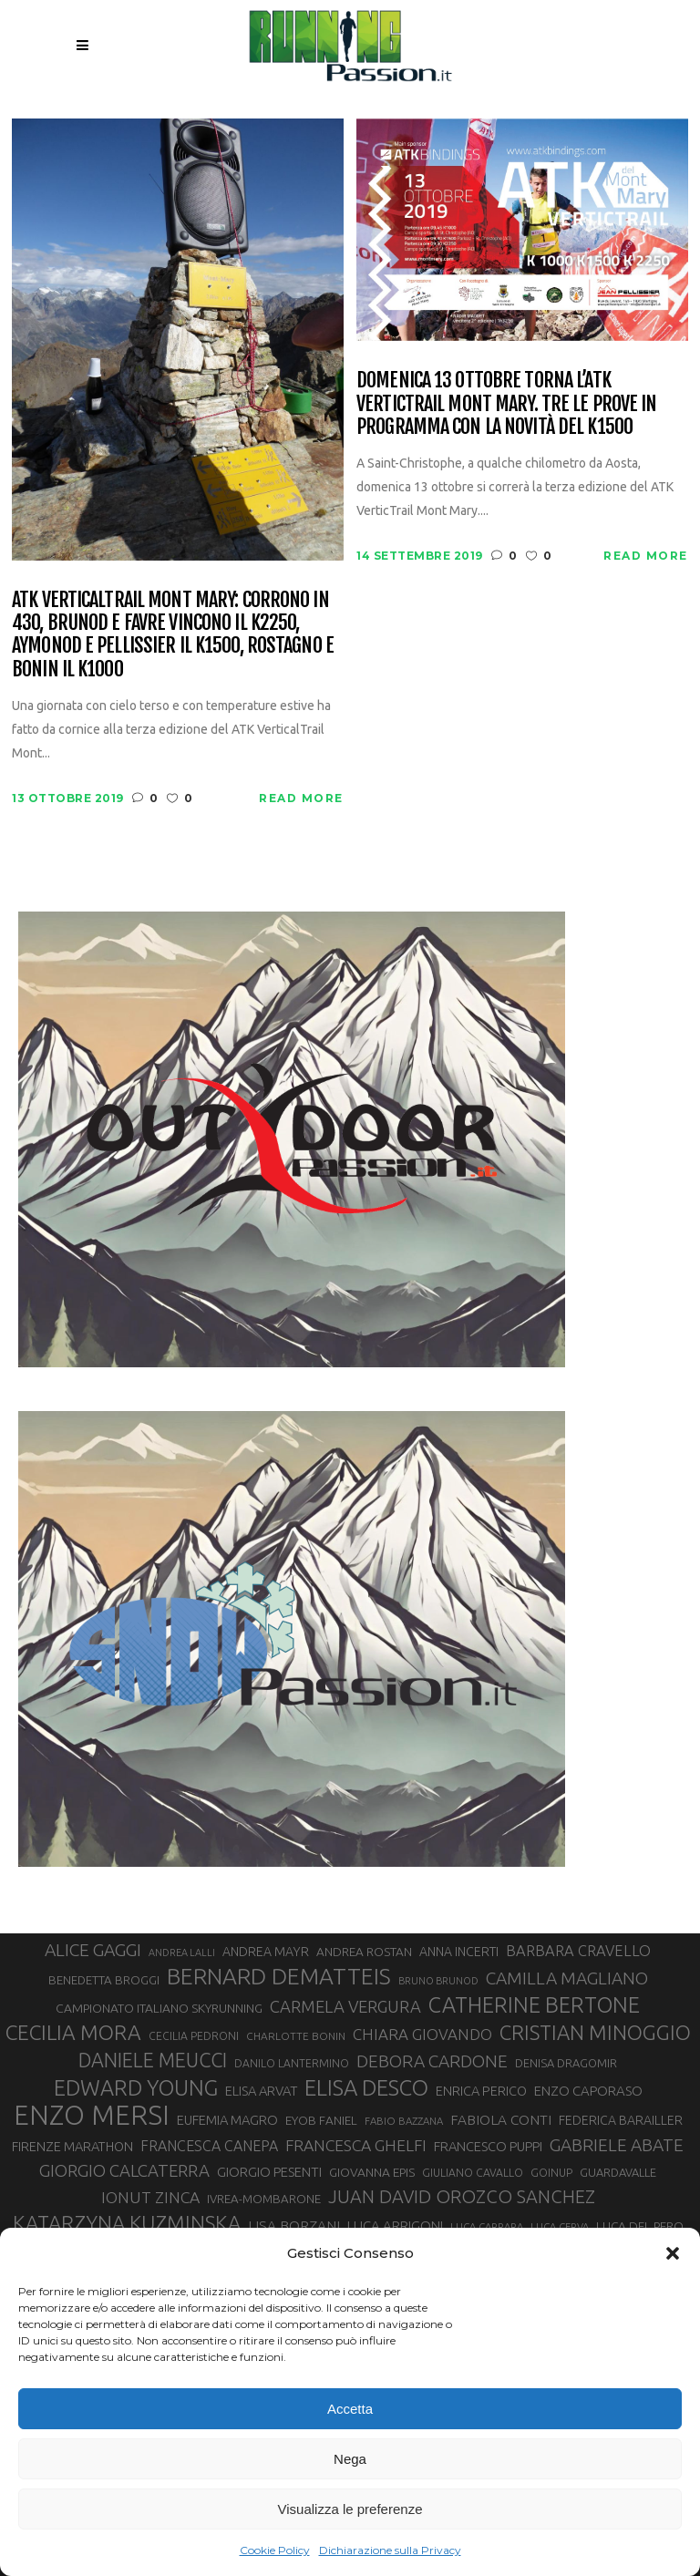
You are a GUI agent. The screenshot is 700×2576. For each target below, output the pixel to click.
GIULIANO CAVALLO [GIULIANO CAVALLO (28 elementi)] (472, 2173)
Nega (350, 2459)
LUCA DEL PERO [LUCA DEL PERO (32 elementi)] (640, 2226)
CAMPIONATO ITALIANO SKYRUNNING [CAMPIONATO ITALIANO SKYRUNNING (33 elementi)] (159, 2008)
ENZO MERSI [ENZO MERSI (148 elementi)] (92, 2116)
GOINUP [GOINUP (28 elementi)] (551, 2173)
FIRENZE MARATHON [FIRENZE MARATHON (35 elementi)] (72, 2146)
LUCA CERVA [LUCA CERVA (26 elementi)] (559, 2226)
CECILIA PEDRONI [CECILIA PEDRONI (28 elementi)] (194, 2036)
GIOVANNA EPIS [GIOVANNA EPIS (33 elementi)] (372, 2172)
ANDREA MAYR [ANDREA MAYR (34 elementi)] (265, 1951)
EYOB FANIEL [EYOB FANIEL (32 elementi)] (321, 2120)
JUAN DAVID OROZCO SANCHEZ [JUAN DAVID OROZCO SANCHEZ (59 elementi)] (461, 2196)
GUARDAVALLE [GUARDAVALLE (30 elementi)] (618, 2172)
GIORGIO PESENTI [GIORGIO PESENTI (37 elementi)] (269, 2171)
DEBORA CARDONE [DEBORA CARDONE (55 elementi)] (432, 2061)
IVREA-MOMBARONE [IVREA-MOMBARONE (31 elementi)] (264, 2199)
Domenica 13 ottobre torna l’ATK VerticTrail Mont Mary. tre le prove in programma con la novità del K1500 (506, 403)
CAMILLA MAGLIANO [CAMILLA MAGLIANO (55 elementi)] (567, 1978)
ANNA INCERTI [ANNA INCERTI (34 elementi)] (459, 1951)
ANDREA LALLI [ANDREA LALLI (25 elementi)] (182, 1952)
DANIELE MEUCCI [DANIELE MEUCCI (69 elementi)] (152, 2060)
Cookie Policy (275, 2550)
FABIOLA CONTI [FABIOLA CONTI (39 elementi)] (500, 2120)
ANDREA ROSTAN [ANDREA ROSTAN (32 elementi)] (364, 1951)
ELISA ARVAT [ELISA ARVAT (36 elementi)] (261, 2090)
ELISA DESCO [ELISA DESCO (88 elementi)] (366, 2088)
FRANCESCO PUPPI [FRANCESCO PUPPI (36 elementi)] (488, 2146)
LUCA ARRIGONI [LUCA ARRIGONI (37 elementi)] (395, 2225)
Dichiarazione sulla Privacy (390, 2550)
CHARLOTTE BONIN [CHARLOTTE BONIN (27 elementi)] (295, 2036)
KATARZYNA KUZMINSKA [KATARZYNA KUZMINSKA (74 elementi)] (127, 2222)
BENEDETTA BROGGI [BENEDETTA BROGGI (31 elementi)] (104, 1980)
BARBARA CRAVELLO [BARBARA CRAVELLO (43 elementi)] (578, 1950)
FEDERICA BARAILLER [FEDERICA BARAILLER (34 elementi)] (621, 2120)
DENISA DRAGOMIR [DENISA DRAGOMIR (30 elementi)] (566, 2062)
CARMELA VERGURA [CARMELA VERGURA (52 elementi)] (345, 2006)
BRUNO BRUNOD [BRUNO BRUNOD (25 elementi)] (438, 1980)
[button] (673, 2253)
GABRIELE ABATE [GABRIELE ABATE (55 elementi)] (617, 2145)
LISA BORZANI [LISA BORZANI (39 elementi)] (294, 2225)
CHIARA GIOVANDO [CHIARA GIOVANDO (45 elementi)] (422, 2034)
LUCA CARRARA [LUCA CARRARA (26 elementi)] (486, 2226)
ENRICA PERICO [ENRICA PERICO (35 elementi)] (481, 2090)
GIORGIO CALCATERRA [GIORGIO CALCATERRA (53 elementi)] (124, 2170)
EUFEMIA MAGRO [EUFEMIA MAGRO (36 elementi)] (227, 2120)
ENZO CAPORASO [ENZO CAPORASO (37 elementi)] (588, 2090)
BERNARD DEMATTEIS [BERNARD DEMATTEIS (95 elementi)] (279, 1976)
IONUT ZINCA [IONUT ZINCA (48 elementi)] (150, 2197)
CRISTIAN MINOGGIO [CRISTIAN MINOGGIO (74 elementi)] (595, 2032)
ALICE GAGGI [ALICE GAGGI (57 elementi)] (93, 1950)
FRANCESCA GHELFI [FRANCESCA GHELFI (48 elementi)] (356, 2145)
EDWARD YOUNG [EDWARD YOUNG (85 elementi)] (136, 2087)
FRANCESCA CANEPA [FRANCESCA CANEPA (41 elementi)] (209, 2146)
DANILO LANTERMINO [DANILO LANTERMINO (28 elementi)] (291, 2063)
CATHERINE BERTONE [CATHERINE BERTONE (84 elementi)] (534, 2004)
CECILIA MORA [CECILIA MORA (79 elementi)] (73, 2032)
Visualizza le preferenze (350, 2509)
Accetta (350, 2408)
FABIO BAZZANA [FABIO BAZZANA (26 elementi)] (404, 2121)
